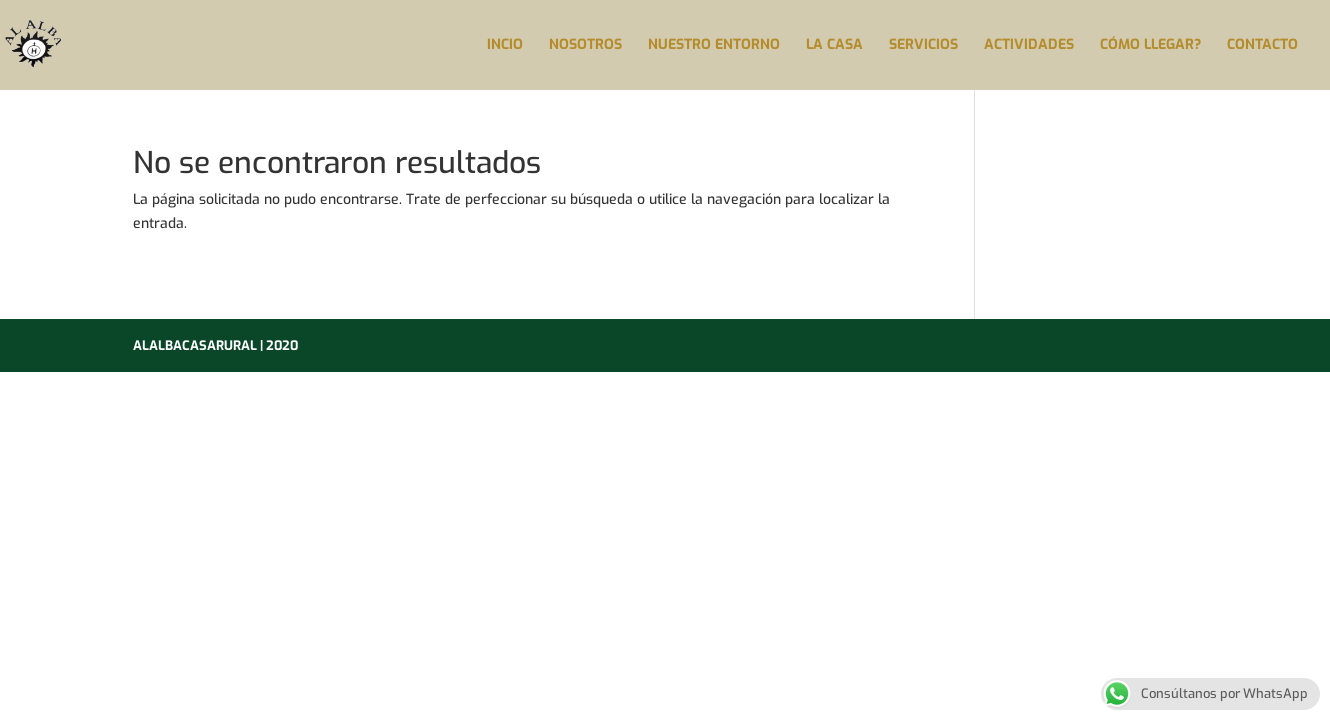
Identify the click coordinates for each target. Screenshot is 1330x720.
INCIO (505, 46)
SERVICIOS (923, 46)
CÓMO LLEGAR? (1150, 46)
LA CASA (834, 46)
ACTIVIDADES (1029, 46)
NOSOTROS (585, 46)
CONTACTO (1262, 46)
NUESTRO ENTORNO (714, 46)
